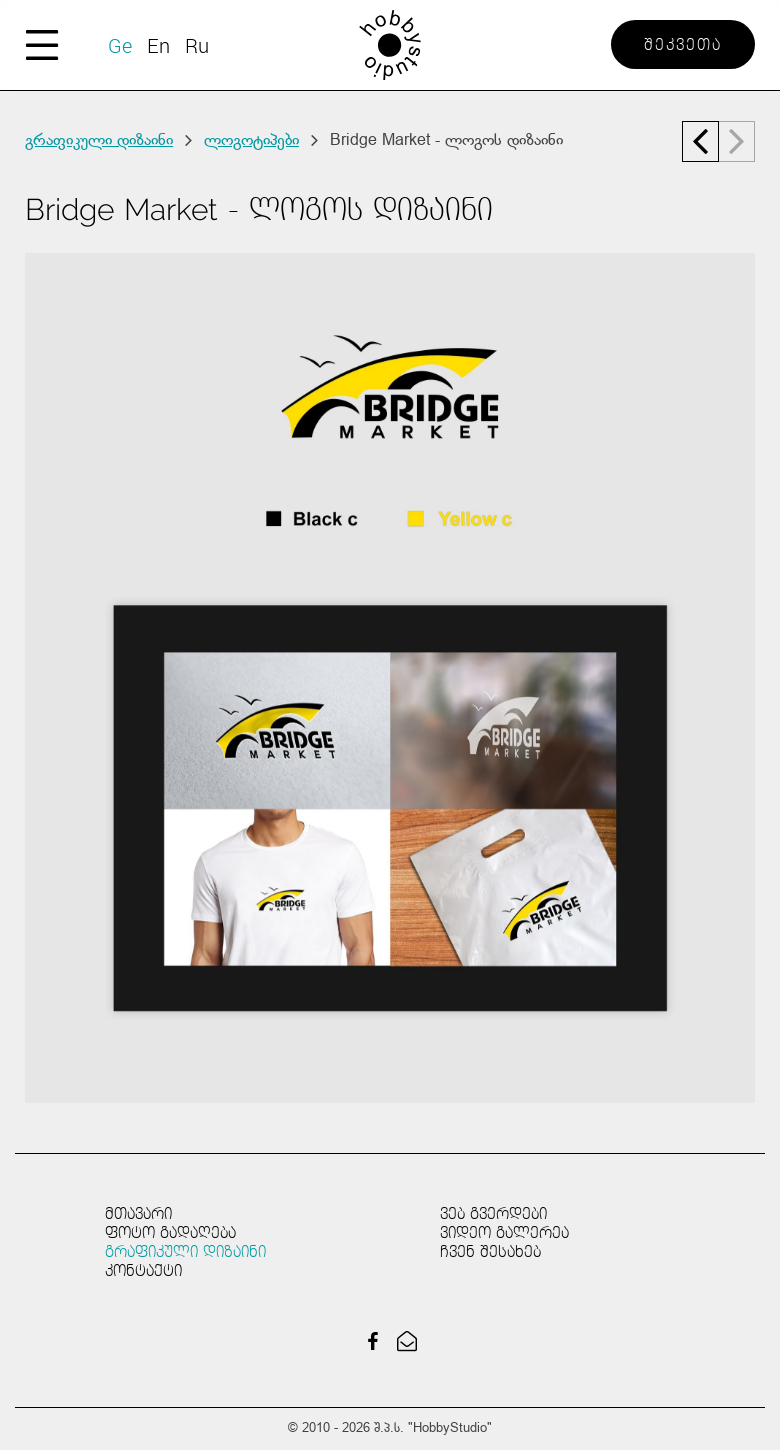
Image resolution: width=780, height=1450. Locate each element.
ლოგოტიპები (251, 141)
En (158, 45)
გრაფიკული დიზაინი (99, 141)
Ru (197, 45)
